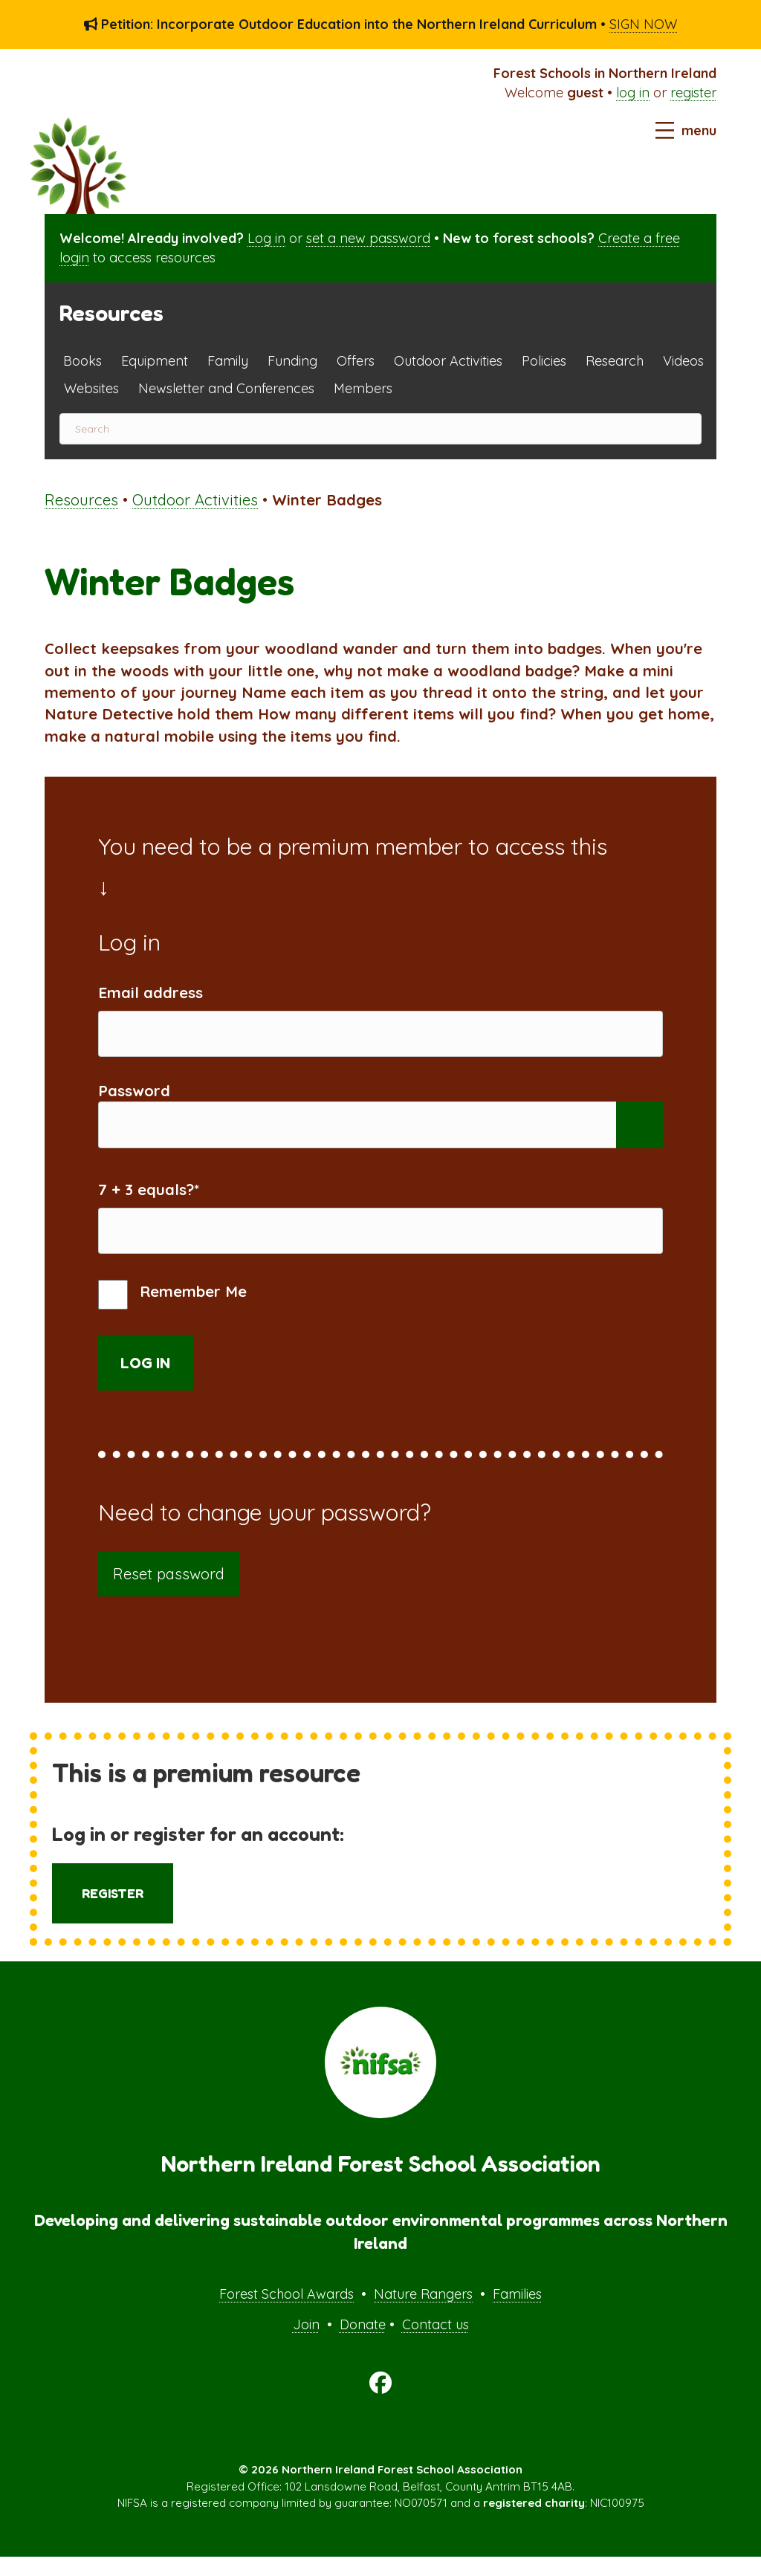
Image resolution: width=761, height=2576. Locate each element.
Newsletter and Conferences (226, 388)
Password (134, 1097)
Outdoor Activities (448, 360)
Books (82, 360)
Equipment (154, 360)
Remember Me (172, 1314)
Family (227, 360)
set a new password (368, 238)
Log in (266, 238)
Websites (91, 388)
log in (633, 92)
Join (306, 2344)
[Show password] (639, 1134)
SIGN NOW (643, 24)
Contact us (435, 2344)
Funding (292, 360)
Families (517, 2313)
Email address (150, 992)
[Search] (380, 428)
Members (363, 388)
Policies (544, 360)
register (693, 92)
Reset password (168, 1593)
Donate (363, 2344)
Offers (356, 360)
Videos (683, 360)
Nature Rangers (423, 2313)
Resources (81, 500)
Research (615, 360)
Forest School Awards (286, 2313)
